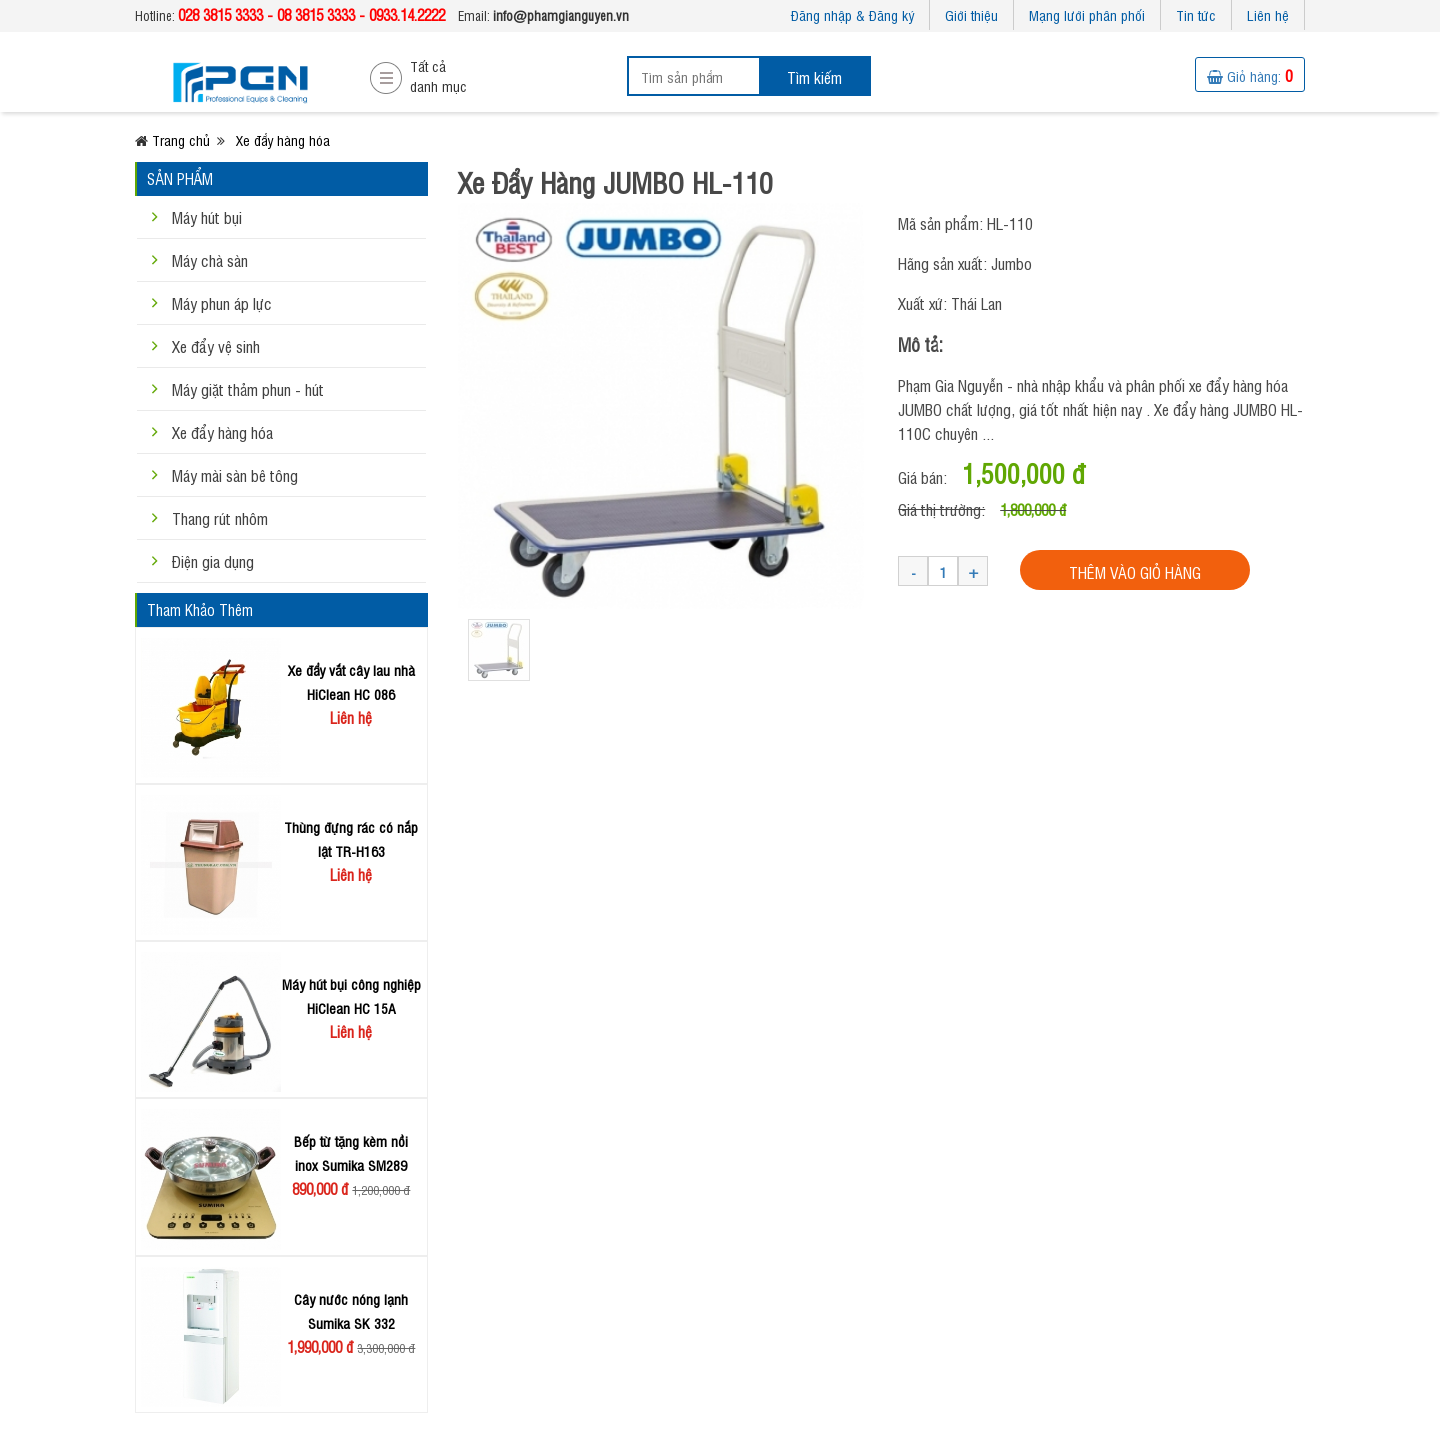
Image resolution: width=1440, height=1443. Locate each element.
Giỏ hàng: (1250, 75)
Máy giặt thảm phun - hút (248, 389)
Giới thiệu (971, 14)
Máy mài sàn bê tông (235, 475)
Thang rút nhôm (220, 518)
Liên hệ (1268, 14)
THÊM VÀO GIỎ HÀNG (1135, 572)
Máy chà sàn (210, 260)
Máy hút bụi (207, 217)
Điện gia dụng (213, 561)
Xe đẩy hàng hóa (222, 432)
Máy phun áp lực (222, 303)
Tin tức (1196, 14)
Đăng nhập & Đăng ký (852, 14)
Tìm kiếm (814, 77)
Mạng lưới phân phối (1087, 14)
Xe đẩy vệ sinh (216, 346)
